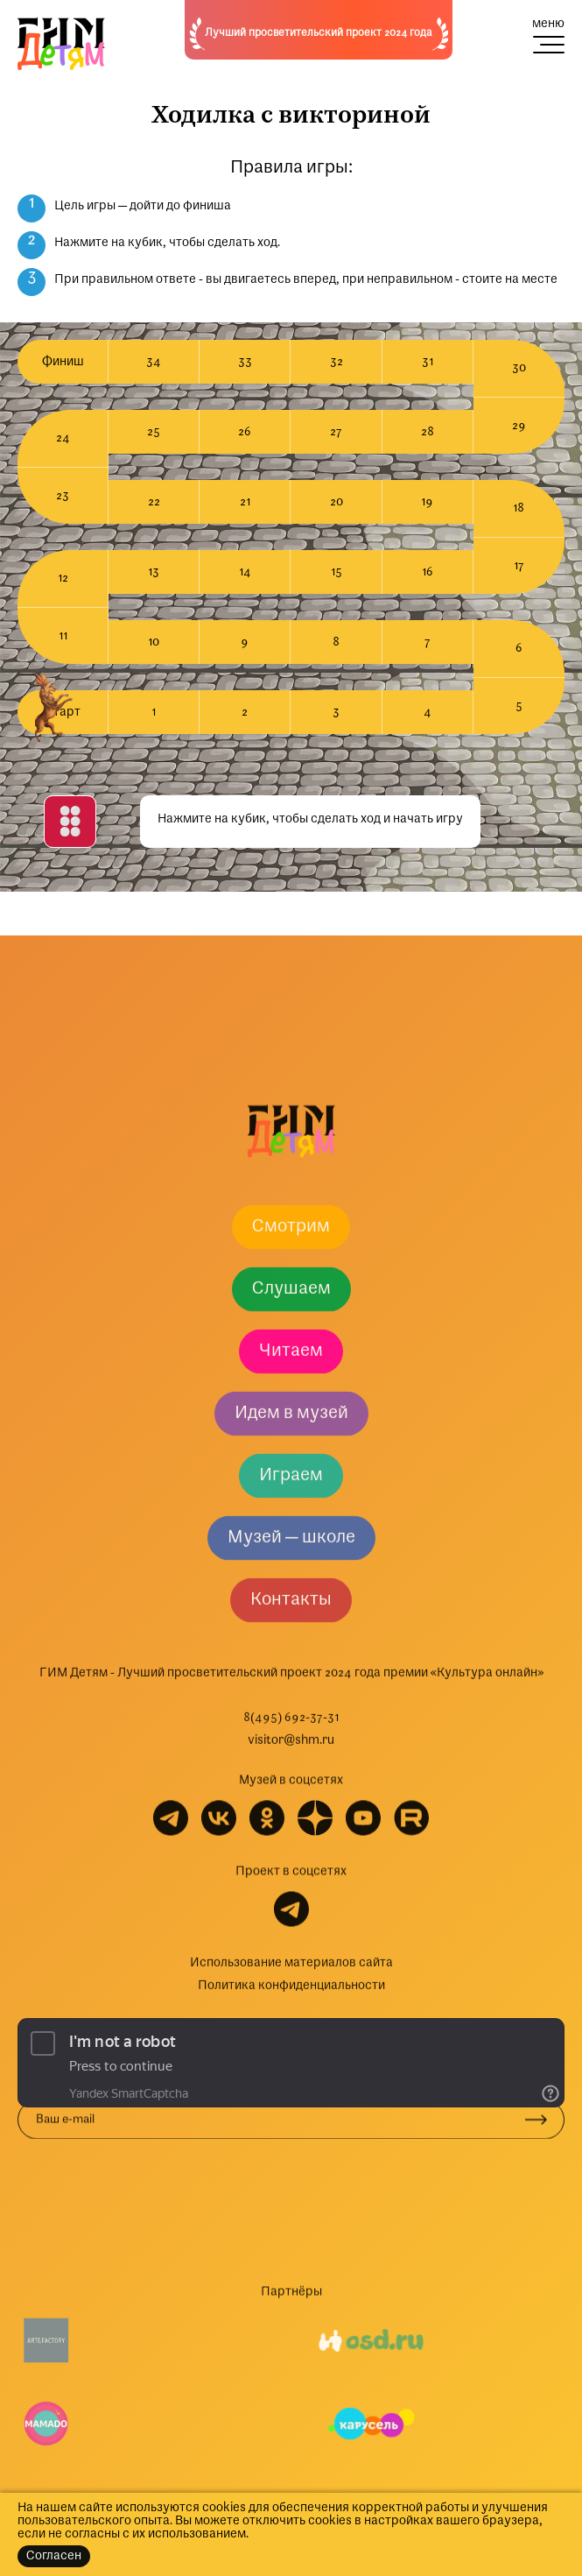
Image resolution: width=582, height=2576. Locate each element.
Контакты (291, 1963)
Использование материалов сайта (291, 2326)
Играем (291, 1838)
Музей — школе (291, 1900)
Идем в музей (291, 1776)
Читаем (291, 1714)
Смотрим (291, 1590)
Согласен (53, 2556)
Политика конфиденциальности (291, 2348)
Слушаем (291, 1652)
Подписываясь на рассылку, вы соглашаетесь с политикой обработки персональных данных (249, 2440)
